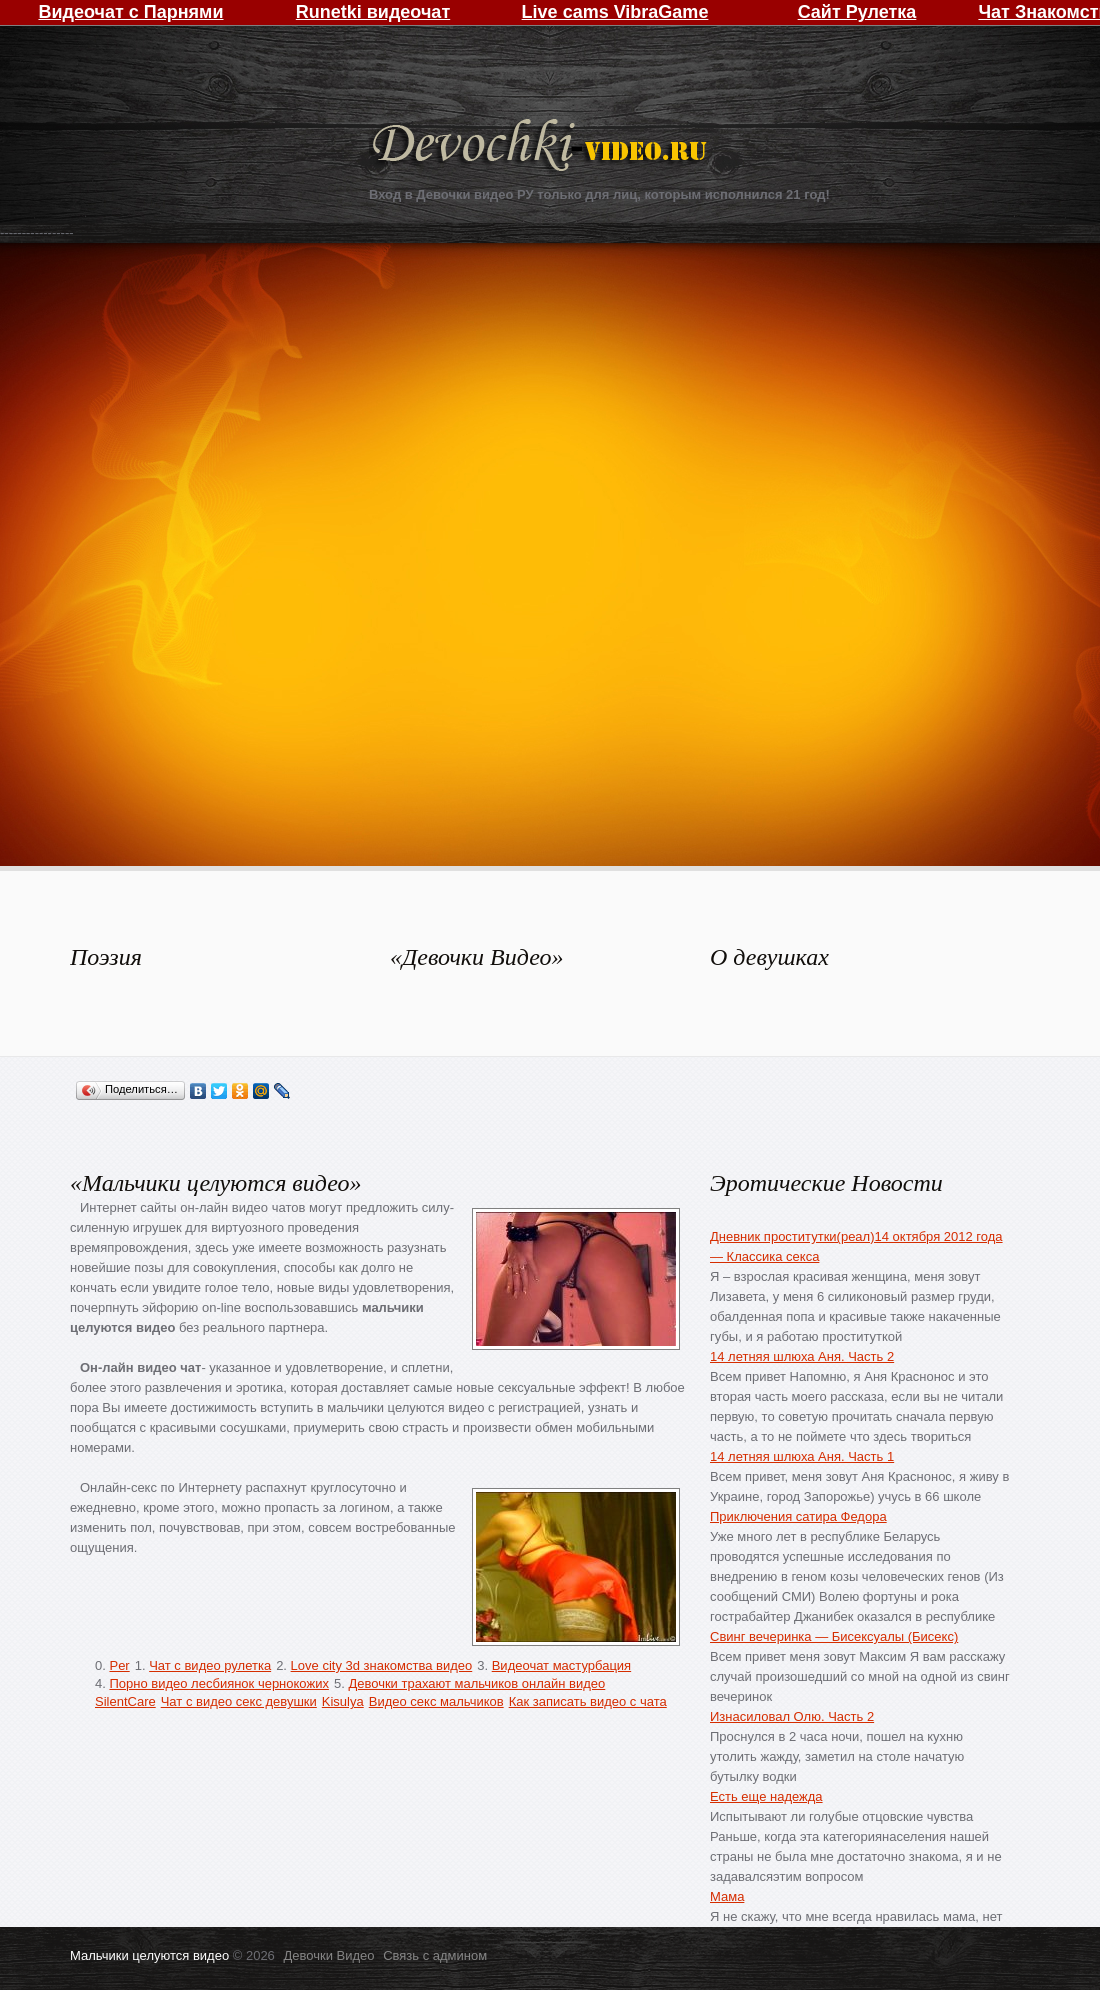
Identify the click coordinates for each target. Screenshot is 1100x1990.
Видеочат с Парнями (130, 12)
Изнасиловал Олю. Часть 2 (792, 1716)
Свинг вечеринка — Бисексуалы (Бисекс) (834, 1636)
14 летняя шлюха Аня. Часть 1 (802, 1456)
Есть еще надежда (766, 1796)
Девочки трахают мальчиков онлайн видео (476, 1683)
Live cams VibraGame (615, 12)
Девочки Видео (542, 147)
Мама (727, 1896)
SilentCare (125, 1701)
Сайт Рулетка (857, 12)
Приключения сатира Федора (798, 1516)
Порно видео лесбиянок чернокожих (218, 1683)
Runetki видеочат (373, 12)
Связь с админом (435, 1955)
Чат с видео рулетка (210, 1665)
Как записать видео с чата (588, 1701)
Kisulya (343, 1701)
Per (119, 1665)
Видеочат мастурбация (561, 1665)
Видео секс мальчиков (436, 1701)
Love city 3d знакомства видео (382, 1665)
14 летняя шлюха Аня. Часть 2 (802, 1356)
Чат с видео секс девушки (239, 1701)
